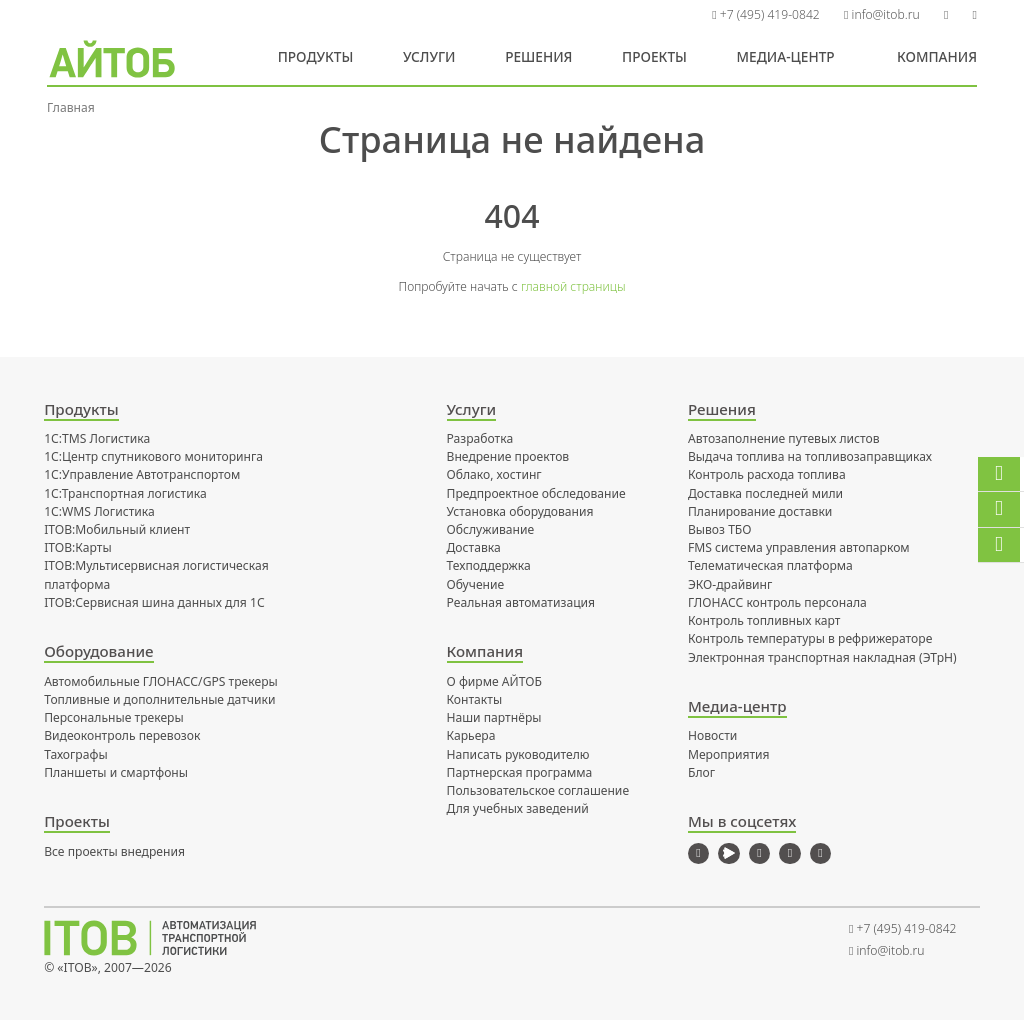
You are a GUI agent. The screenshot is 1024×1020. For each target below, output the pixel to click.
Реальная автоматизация (521, 602)
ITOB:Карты (78, 547)
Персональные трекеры (114, 717)
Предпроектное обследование (536, 493)
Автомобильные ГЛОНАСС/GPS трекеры (161, 681)
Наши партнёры (494, 717)
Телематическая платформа (770, 565)
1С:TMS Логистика (97, 438)
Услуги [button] (429, 56)
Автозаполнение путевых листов (784, 438)
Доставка (474, 547)
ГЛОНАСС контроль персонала (777, 602)
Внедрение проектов (508, 456)
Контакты (475, 699)
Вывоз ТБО (720, 529)
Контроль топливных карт (764, 620)
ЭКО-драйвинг (730, 584)
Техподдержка (489, 565)
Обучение (476, 584)
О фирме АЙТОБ (494, 681)
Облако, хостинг (494, 474)
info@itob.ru (882, 14)
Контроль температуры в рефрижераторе (810, 638)
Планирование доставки (760, 511)
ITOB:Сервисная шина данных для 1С (154, 602)
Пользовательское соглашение (538, 790)
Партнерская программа (520, 772)
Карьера (471, 735)
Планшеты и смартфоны (116, 772)
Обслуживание (491, 529)
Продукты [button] (316, 56)
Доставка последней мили (765, 493)
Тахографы (75, 754)
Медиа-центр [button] (786, 56)
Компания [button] (937, 56)
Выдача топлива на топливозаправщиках (810, 456)
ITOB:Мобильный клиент (117, 529)
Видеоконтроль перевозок (122, 735)
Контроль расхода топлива (767, 474)
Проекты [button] (654, 56)
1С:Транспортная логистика (125, 493)
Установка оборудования (520, 511)
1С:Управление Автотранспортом (142, 474)
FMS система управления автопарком (799, 547)
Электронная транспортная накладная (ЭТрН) (822, 657)
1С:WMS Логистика (99, 511)
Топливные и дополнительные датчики (159, 699)
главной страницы (573, 286)
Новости (712, 735)
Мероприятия (729, 754)
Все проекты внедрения (114, 851)
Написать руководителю (518, 754)
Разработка (480, 438)
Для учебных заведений (518, 808)
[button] (946, 15)
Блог (701, 772)
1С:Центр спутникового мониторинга (153, 456)
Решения (538, 56)
